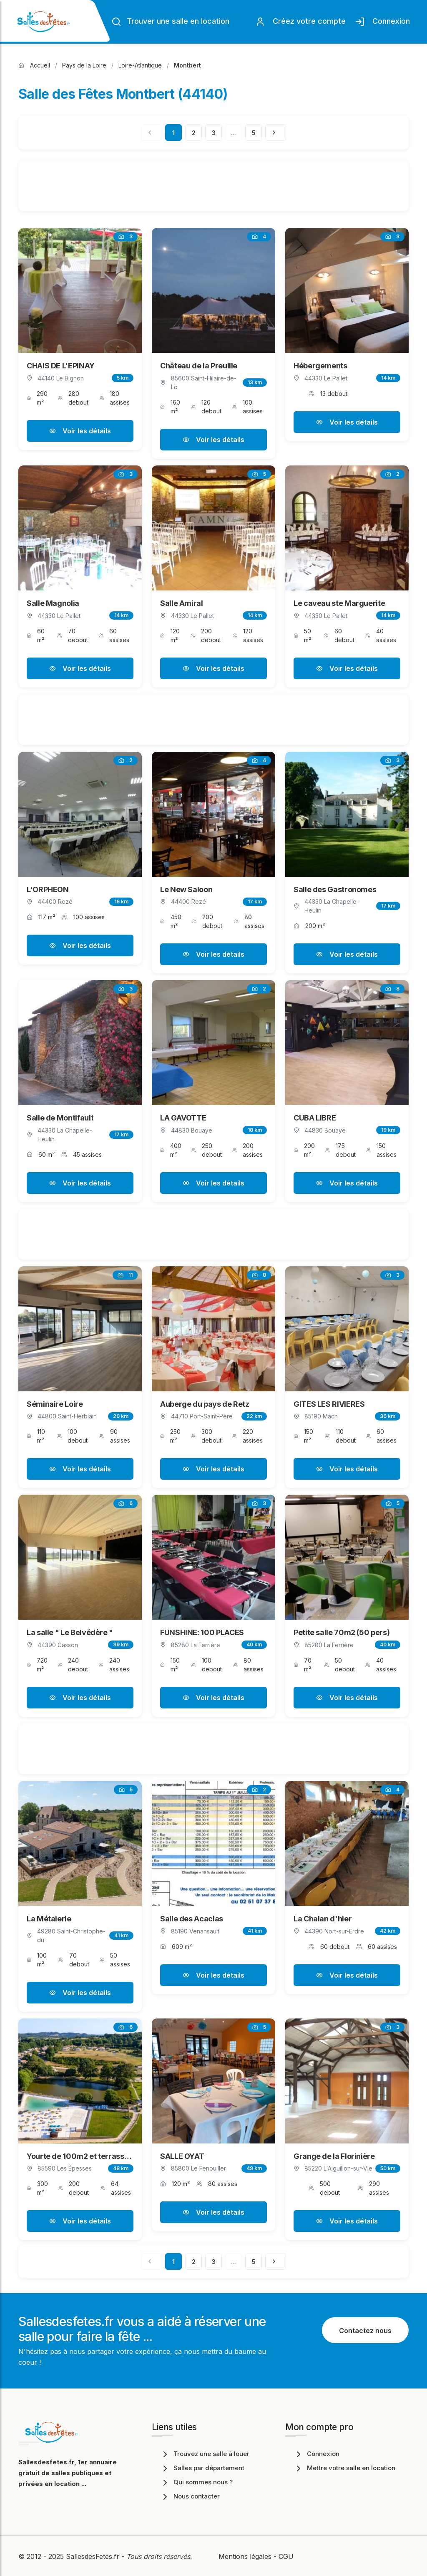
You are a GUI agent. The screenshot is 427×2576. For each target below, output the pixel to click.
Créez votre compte (300, 22)
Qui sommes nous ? (196, 2482)
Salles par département (202, 2468)
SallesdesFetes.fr (93, 2556)
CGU (286, 2556)
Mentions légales (245, 2556)
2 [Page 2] (194, 132)
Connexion (382, 22)
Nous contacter (190, 2496)
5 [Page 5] (253, 132)
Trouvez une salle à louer (204, 2454)
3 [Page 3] (214, 132)
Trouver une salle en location (170, 22)
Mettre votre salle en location (344, 2468)
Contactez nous (365, 2330)
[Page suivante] (275, 132)
